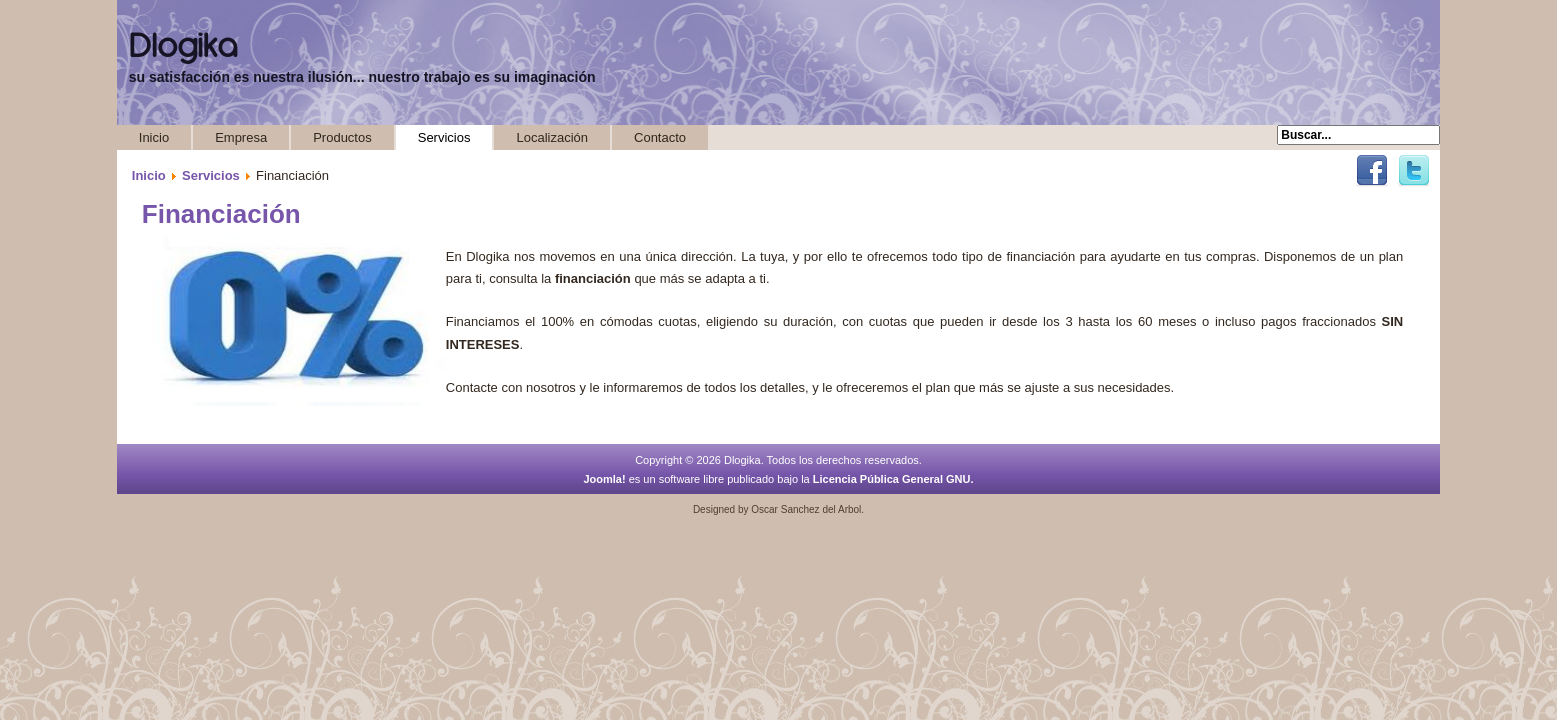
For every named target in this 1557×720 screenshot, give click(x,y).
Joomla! (604, 479)
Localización (552, 137)
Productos (342, 137)
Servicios (444, 137)
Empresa (241, 137)
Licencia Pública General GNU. (893, 479)
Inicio (154, 137)
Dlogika (183, 47)
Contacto (660, 137)
